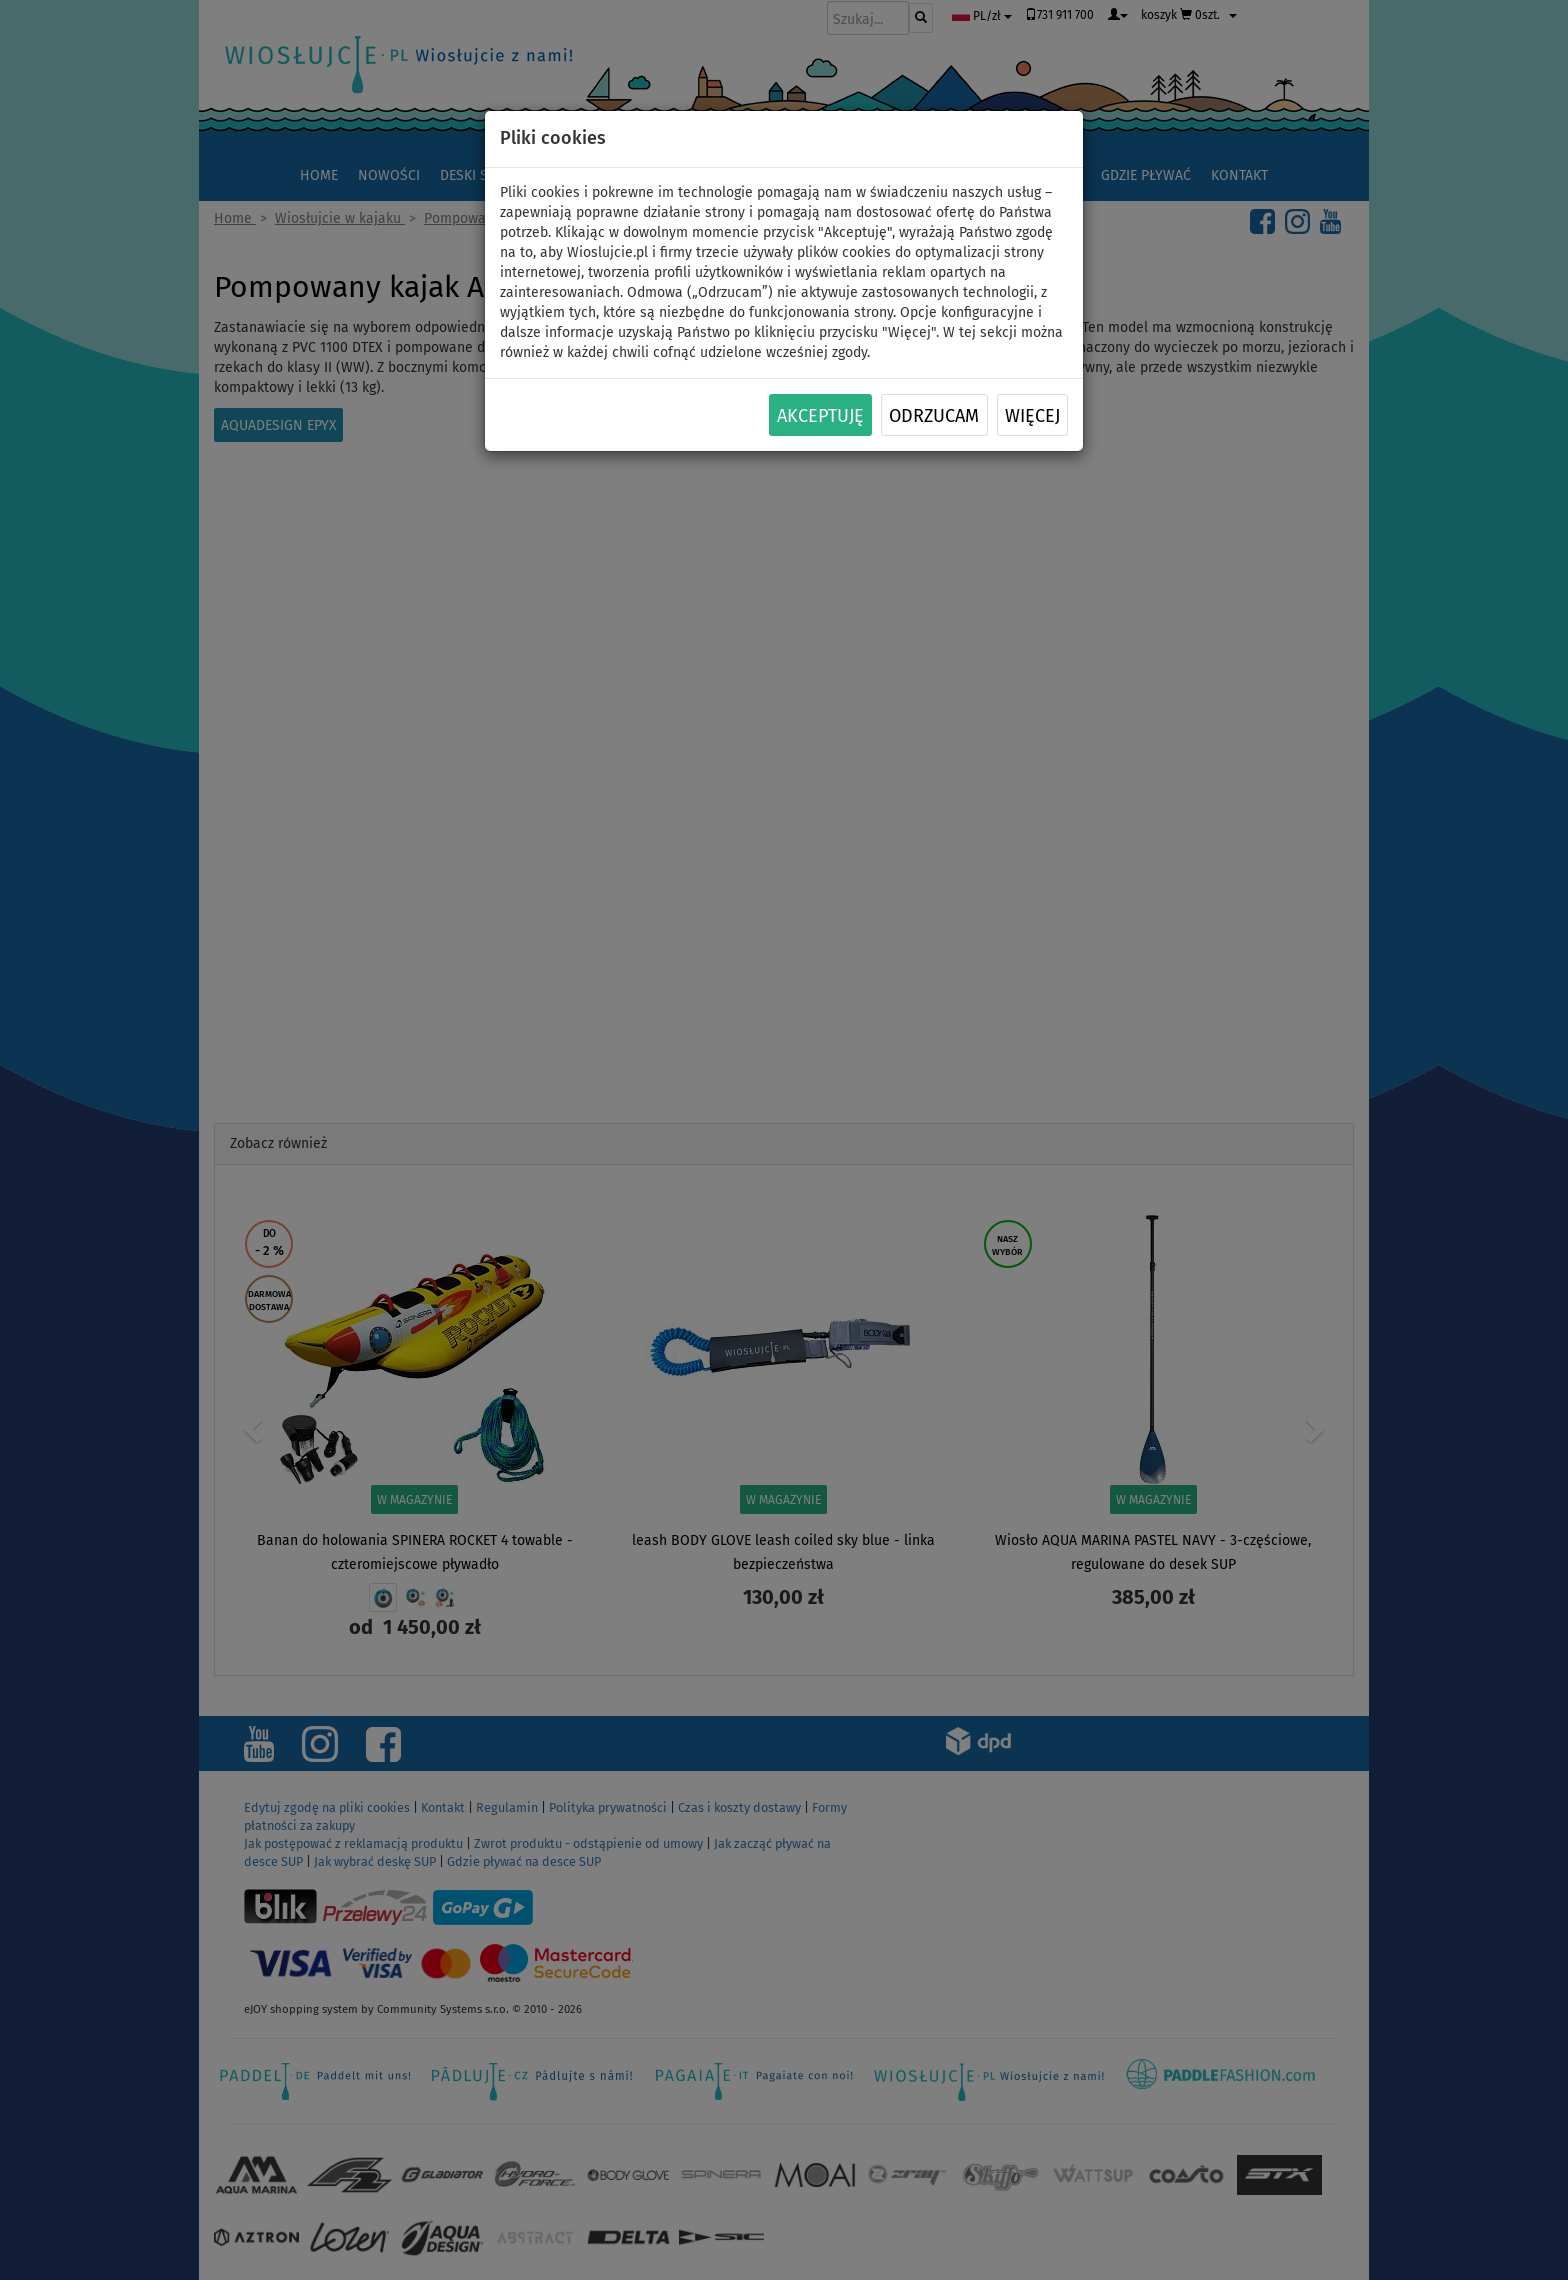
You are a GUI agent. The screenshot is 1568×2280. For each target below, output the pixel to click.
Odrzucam (934, 416)
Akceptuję (820, 416)
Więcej (1032, 416)
